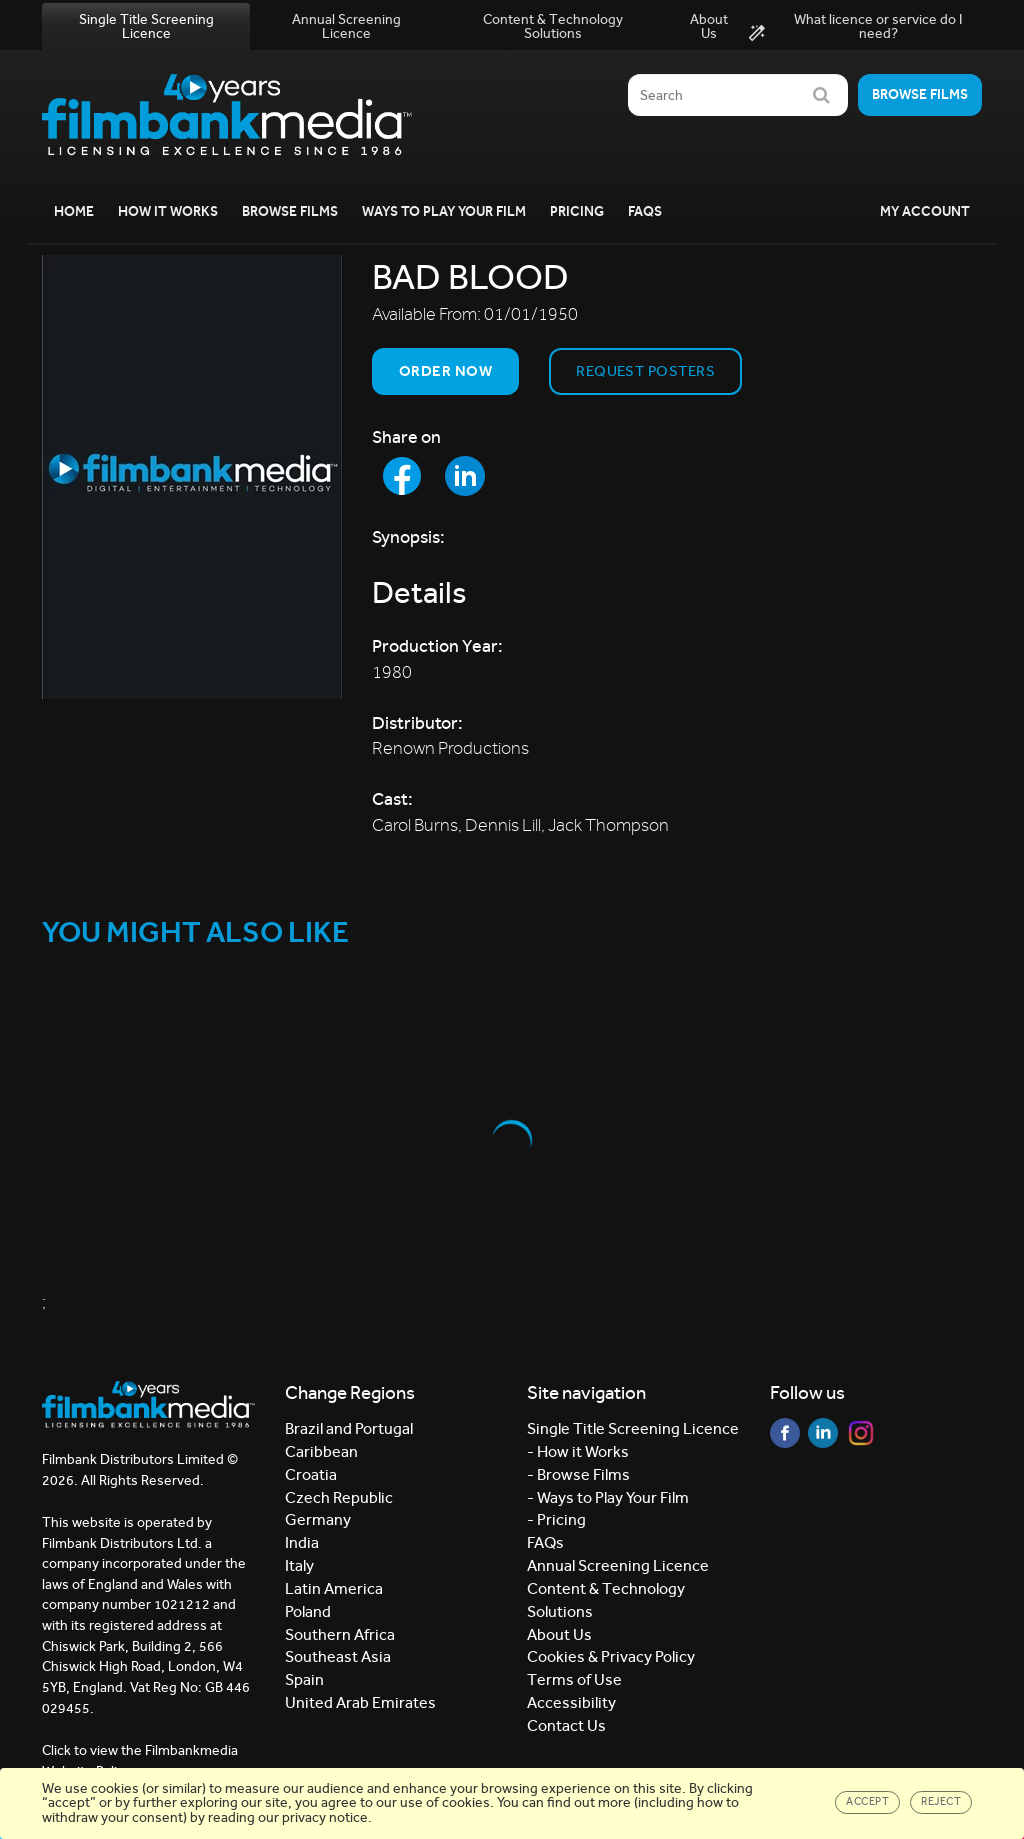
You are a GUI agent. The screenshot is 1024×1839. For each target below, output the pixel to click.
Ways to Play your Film (444, 211)
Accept (867, 1801)
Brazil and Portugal (349, 1428)
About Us (709, 26)
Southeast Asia (338, 1656)
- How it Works (578, 1451)
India (302, 1542)
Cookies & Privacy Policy (611, 1656)
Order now (445, 371)
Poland (308, 1611)
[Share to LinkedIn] (465, 476)
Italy (299, 1565)
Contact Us (566, 1725)
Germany (318, 1519)
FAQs (645, 211)
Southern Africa (340, 1634)
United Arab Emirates (360, 1702)
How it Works (168, 211)
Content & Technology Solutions (553, 26)
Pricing (577, 211)
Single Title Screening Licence (146, 26)
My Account (925, 211)
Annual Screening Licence (346, 26)
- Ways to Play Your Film (608, 1497)
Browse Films (290, 211)
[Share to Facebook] (402, 476)
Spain (304, 1679)
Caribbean (321, 1451)
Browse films (920, 94)
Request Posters (645, 371)
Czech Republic (339, 1497)
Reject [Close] (941, 1801)
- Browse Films (578, 1474)
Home (74, 211)
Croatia (311, 1474)
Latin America (334, 1588)
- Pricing (556, 1519)
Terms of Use (574, 1679)
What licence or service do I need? (855, 27)
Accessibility (571, 1702)
